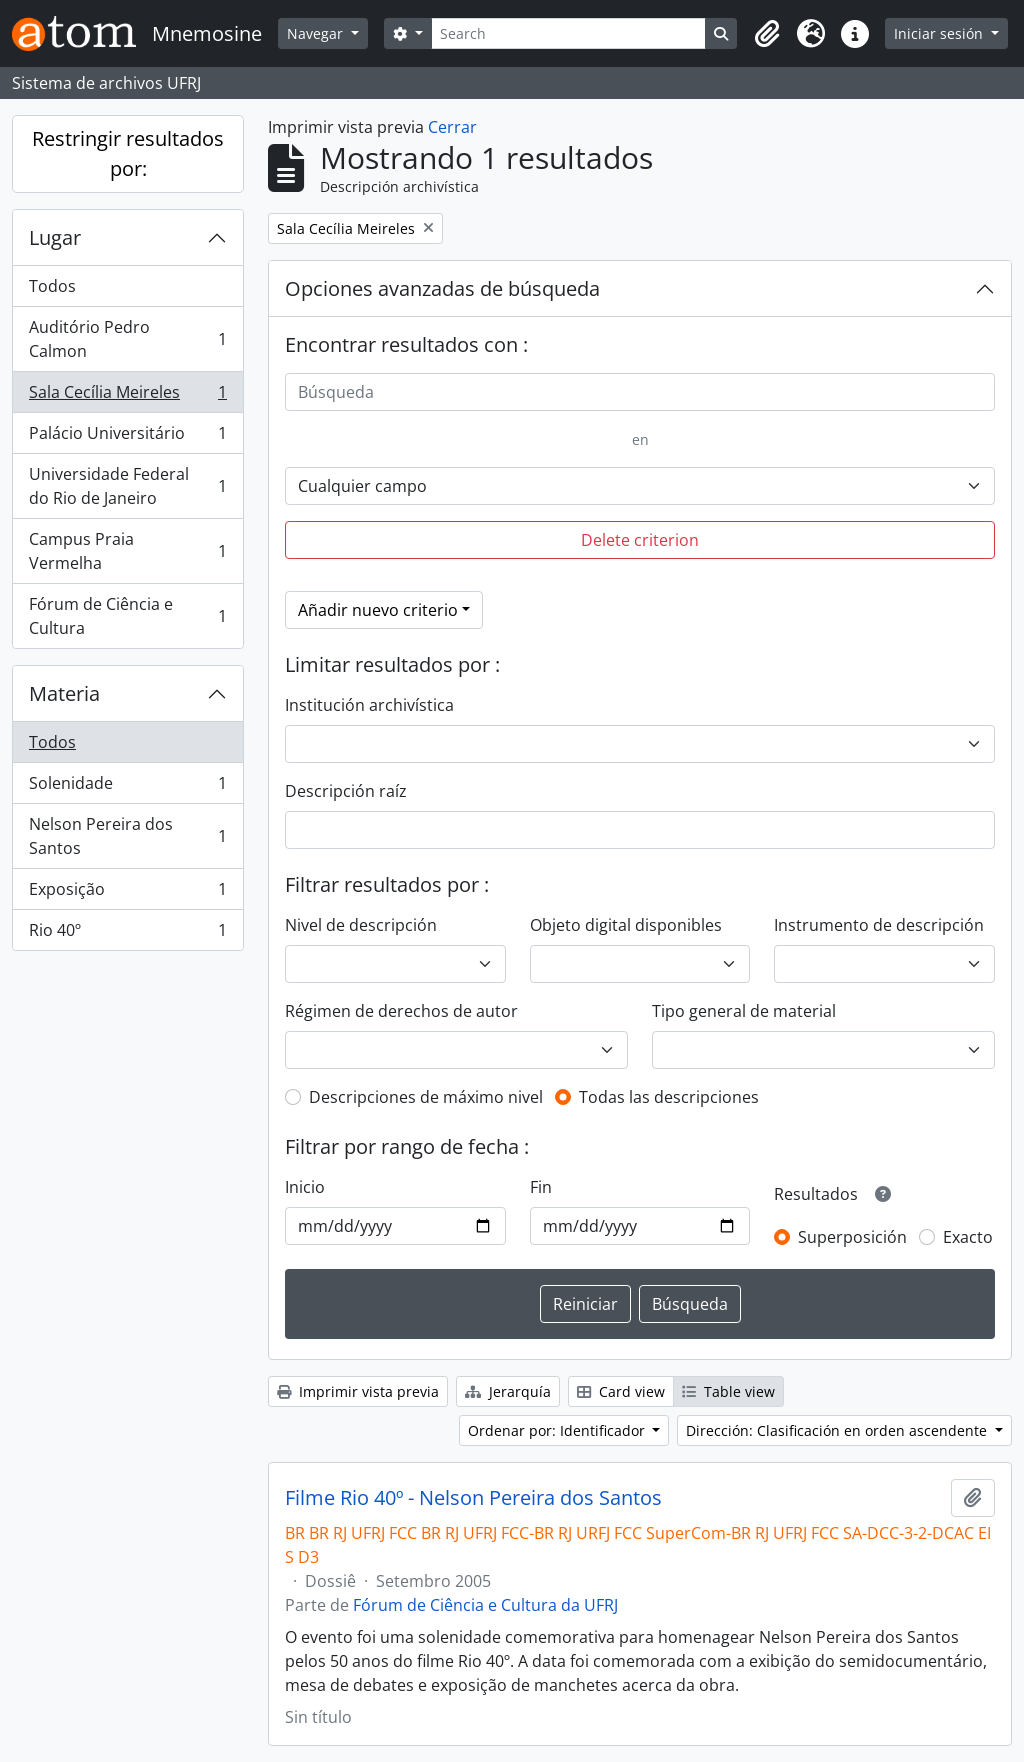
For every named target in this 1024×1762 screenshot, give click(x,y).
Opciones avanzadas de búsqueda (442, 288)
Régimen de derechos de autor (401, 1011)
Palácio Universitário (127, 437)
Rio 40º (127, 934)
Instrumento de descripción (879, 925)
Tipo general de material (744, 1011)
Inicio (305, 1187)
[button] (767, 34)
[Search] (569, 33)
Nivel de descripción (361, 925)
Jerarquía (508, 1391)
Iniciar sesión (940, 33)
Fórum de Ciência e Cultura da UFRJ (485, 1605)
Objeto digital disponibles (626, 925)
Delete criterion (640, 540)
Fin (541, 1187)
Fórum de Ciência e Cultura (127, 616)
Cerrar (452, 127)
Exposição (127, 893)
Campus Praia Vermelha (127, 551)
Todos (52, 286)
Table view (728, 1391)
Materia (64, 693)
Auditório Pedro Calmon (127, 339)
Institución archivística (369, 705)
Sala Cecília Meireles (127, 396)
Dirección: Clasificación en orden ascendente (838, 1430)
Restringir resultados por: (128, 153)
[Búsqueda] (640, 392)
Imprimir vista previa (358, 1391)
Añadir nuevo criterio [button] (378, 610)
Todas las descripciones (669, 1097)
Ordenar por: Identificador (558, 1430)
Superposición (852, 1237)
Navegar (317, 33)
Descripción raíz (346, 791)
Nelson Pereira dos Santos (127, 836)
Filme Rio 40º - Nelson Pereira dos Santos (473, 1498)
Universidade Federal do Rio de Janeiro (127, 486)
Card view (621, 1391)
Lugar (55, 237)
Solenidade (127, 787)
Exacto (968, 1237)
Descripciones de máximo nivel (426, 1097)
